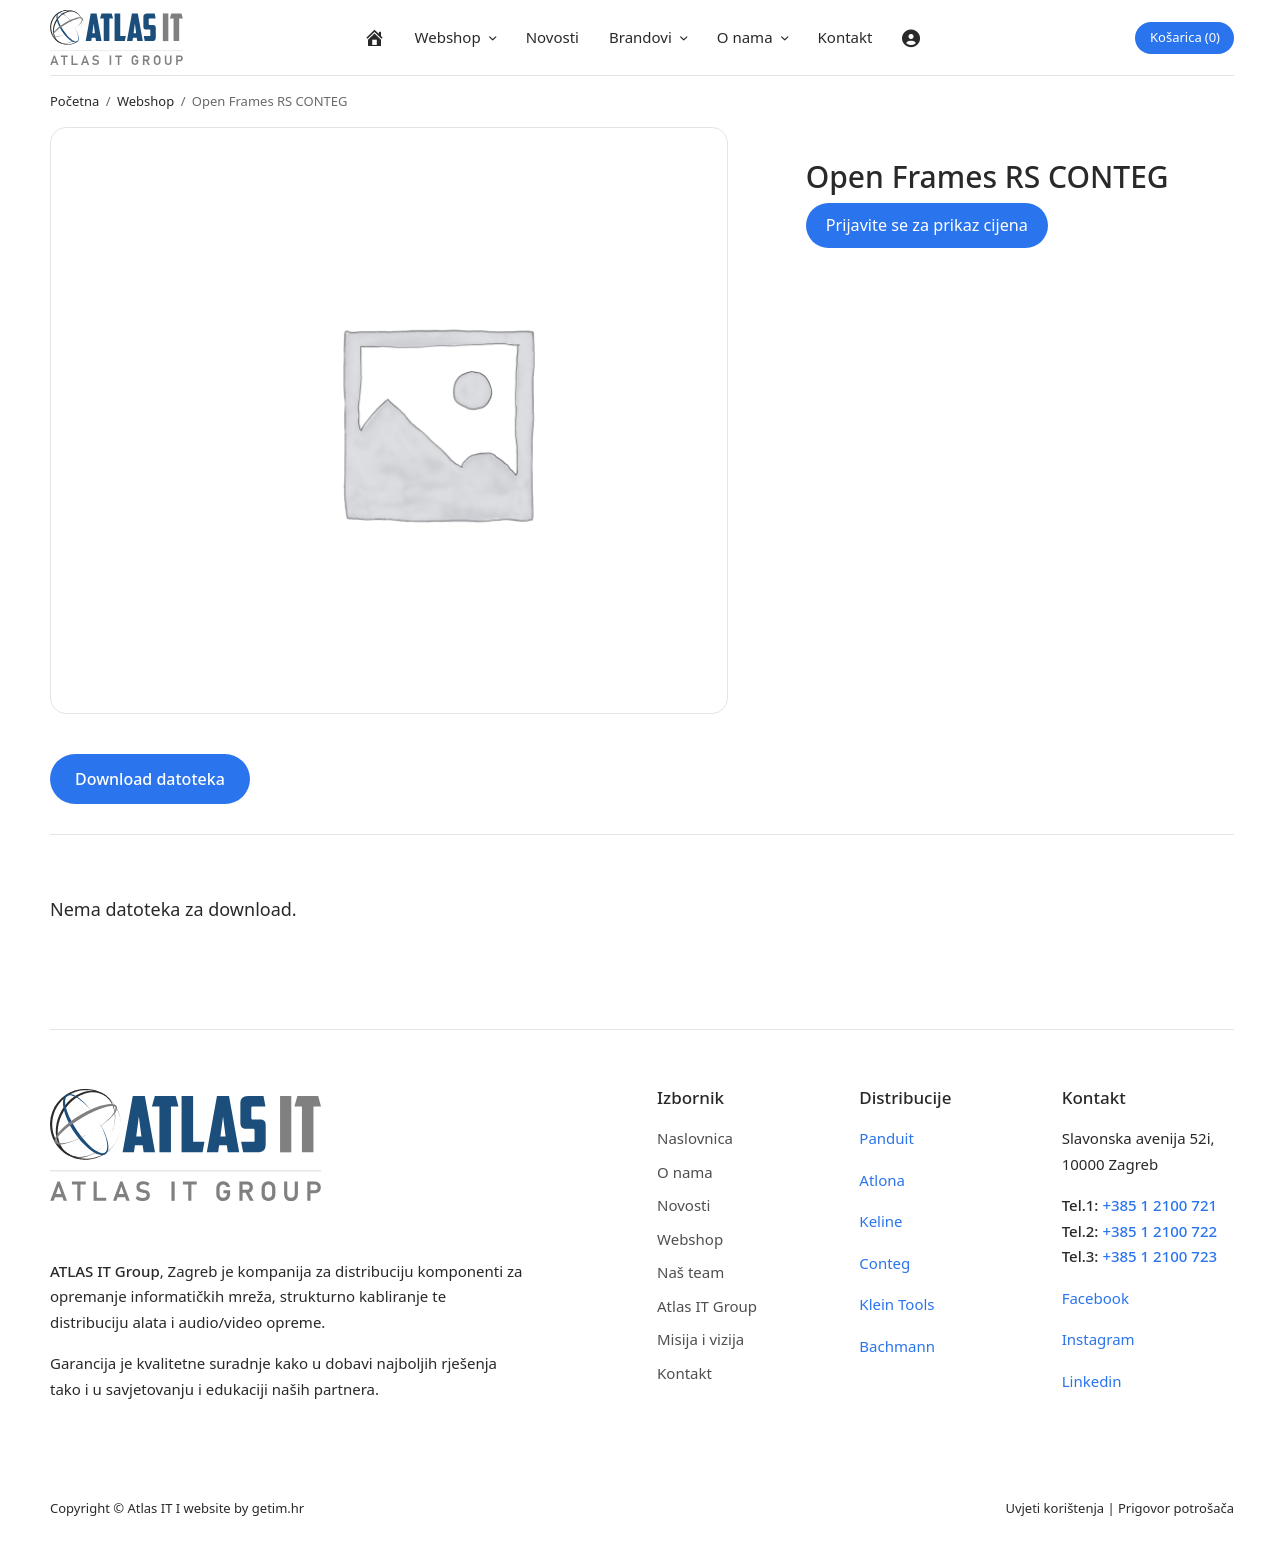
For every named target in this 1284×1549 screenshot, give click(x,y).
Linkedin (1092, 1381)
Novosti (552, 37)
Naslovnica (695, 1138)
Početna (74, 101)
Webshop (448, 37)
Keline (880, 1221)
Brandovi (640, 37)
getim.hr (278, 1508)
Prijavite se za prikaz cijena (927, 225)
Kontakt (845, 37)
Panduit (886, 1138)
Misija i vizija (700, 1339)
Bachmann (897, 1346)
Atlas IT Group (707, 1306)
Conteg (884, 1263)
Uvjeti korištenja (1054, 1508)
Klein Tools (896, 1304)
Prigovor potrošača (1176, 1508)
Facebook (1095, 1298)
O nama (745, 37)
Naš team (690, 1272)
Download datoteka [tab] (150, 779)
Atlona (882, 1180)
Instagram (1098, 1339)
